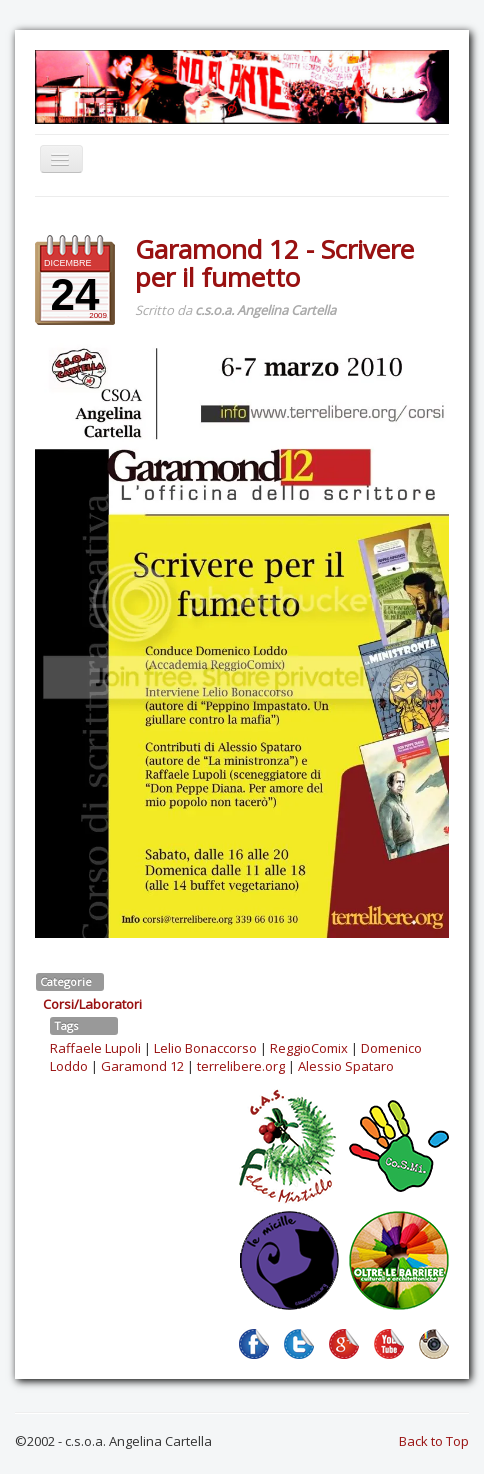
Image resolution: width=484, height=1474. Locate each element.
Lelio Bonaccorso (205, 1048)
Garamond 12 (142, 1066)
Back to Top (434, 1441)
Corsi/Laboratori (92, 1004)
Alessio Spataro (346, 1066)
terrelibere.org (241, 1066)
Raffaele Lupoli (95, 1048)
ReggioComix (309, 1048)
